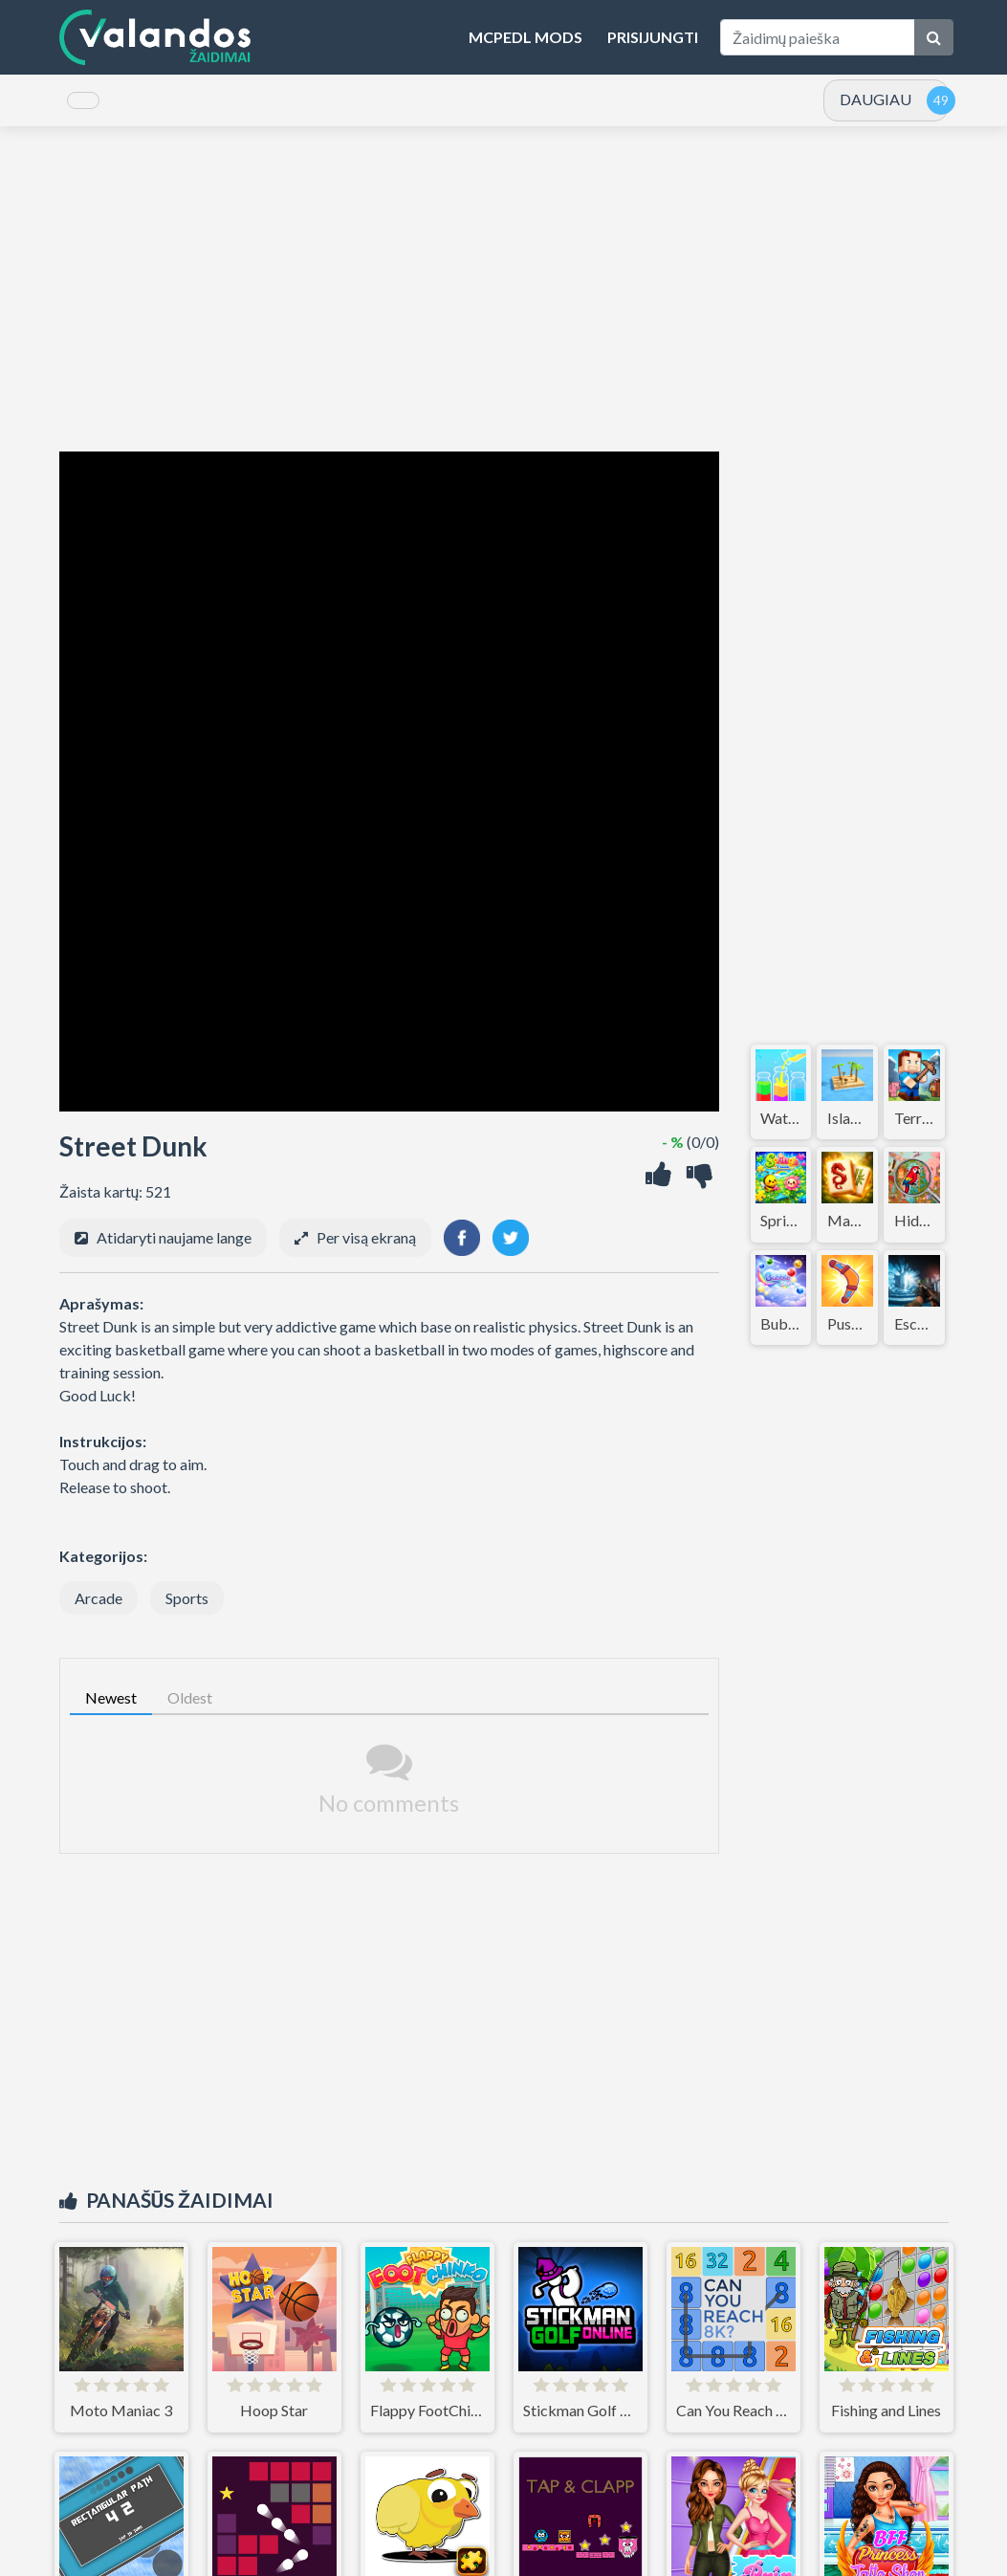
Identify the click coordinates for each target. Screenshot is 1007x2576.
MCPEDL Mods (525, 37)
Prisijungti (652, 37)
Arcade (98, 1611)
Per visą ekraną (366, 1251)
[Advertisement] (504, 302)
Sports (186, 1611)
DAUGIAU (875, 106)
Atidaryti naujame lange (174, 1251)
